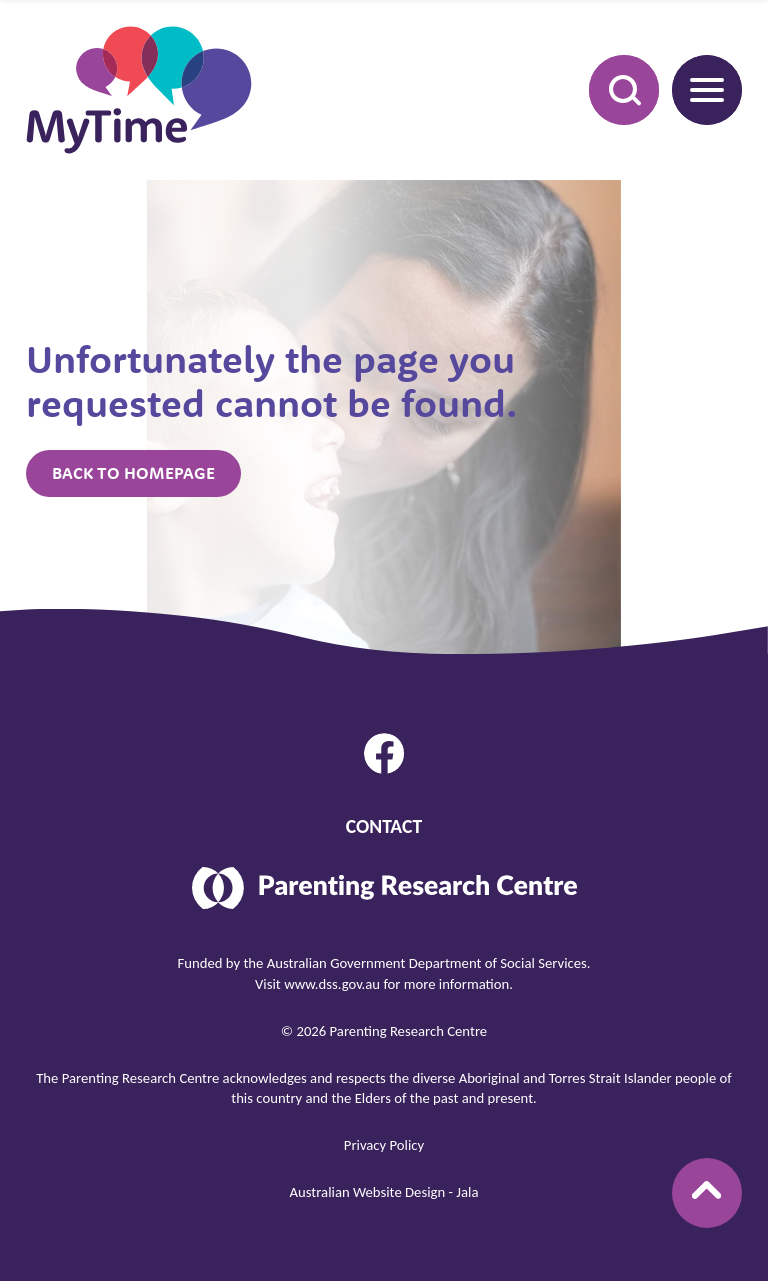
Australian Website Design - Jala (384, 1192)
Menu (698, 89)
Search (613, 89)
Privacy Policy (384, 1145)
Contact (384, 826)
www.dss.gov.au (332, 984)
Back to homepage (133, 473)
